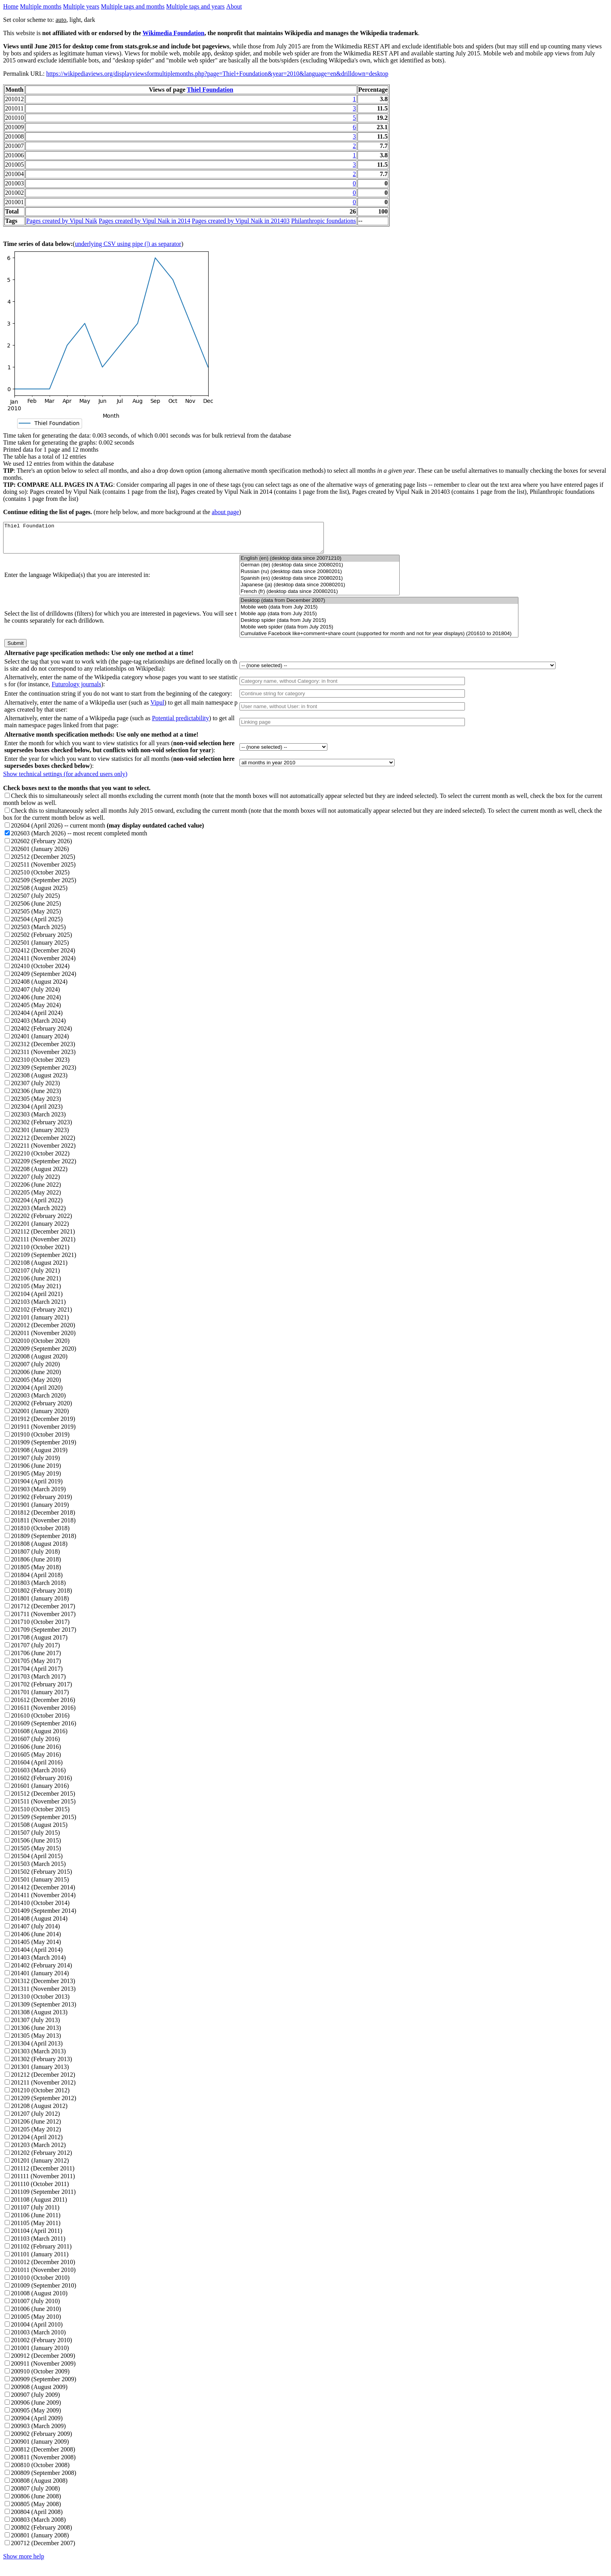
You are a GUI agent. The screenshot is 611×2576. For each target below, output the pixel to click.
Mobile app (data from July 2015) (379, 619)
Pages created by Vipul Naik (61, 220)
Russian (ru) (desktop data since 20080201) (319, 577)
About (234, 6)
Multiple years (81, 6)
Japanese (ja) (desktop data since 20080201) (319, 590)
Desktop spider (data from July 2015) (379, 626)
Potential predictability (180, 724)
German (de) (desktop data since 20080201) (319, 571)
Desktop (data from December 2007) (379, 606)
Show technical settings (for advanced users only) (65, 779)
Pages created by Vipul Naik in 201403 (240, 220)
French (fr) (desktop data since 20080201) (319, 597)
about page (225, 512)
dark (89, 19)
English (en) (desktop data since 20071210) (319, 564)
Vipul (157, 708)
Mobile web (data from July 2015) (379, 613)
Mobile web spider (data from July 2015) (379, 633)
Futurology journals (76, 690)
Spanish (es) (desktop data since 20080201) (319, 584)
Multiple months (40, 6)
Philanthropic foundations (323, 220)
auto (60, 19)
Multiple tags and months (132, 6)
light (75, 19)
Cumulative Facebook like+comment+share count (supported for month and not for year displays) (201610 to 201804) (379, 639)
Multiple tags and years (195, 6)
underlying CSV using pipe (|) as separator (128, 243)
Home (10, 6)
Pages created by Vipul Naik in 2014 (144, 220)
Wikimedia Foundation (173, 33)
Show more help (23, 2562)
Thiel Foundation (210, 89)
